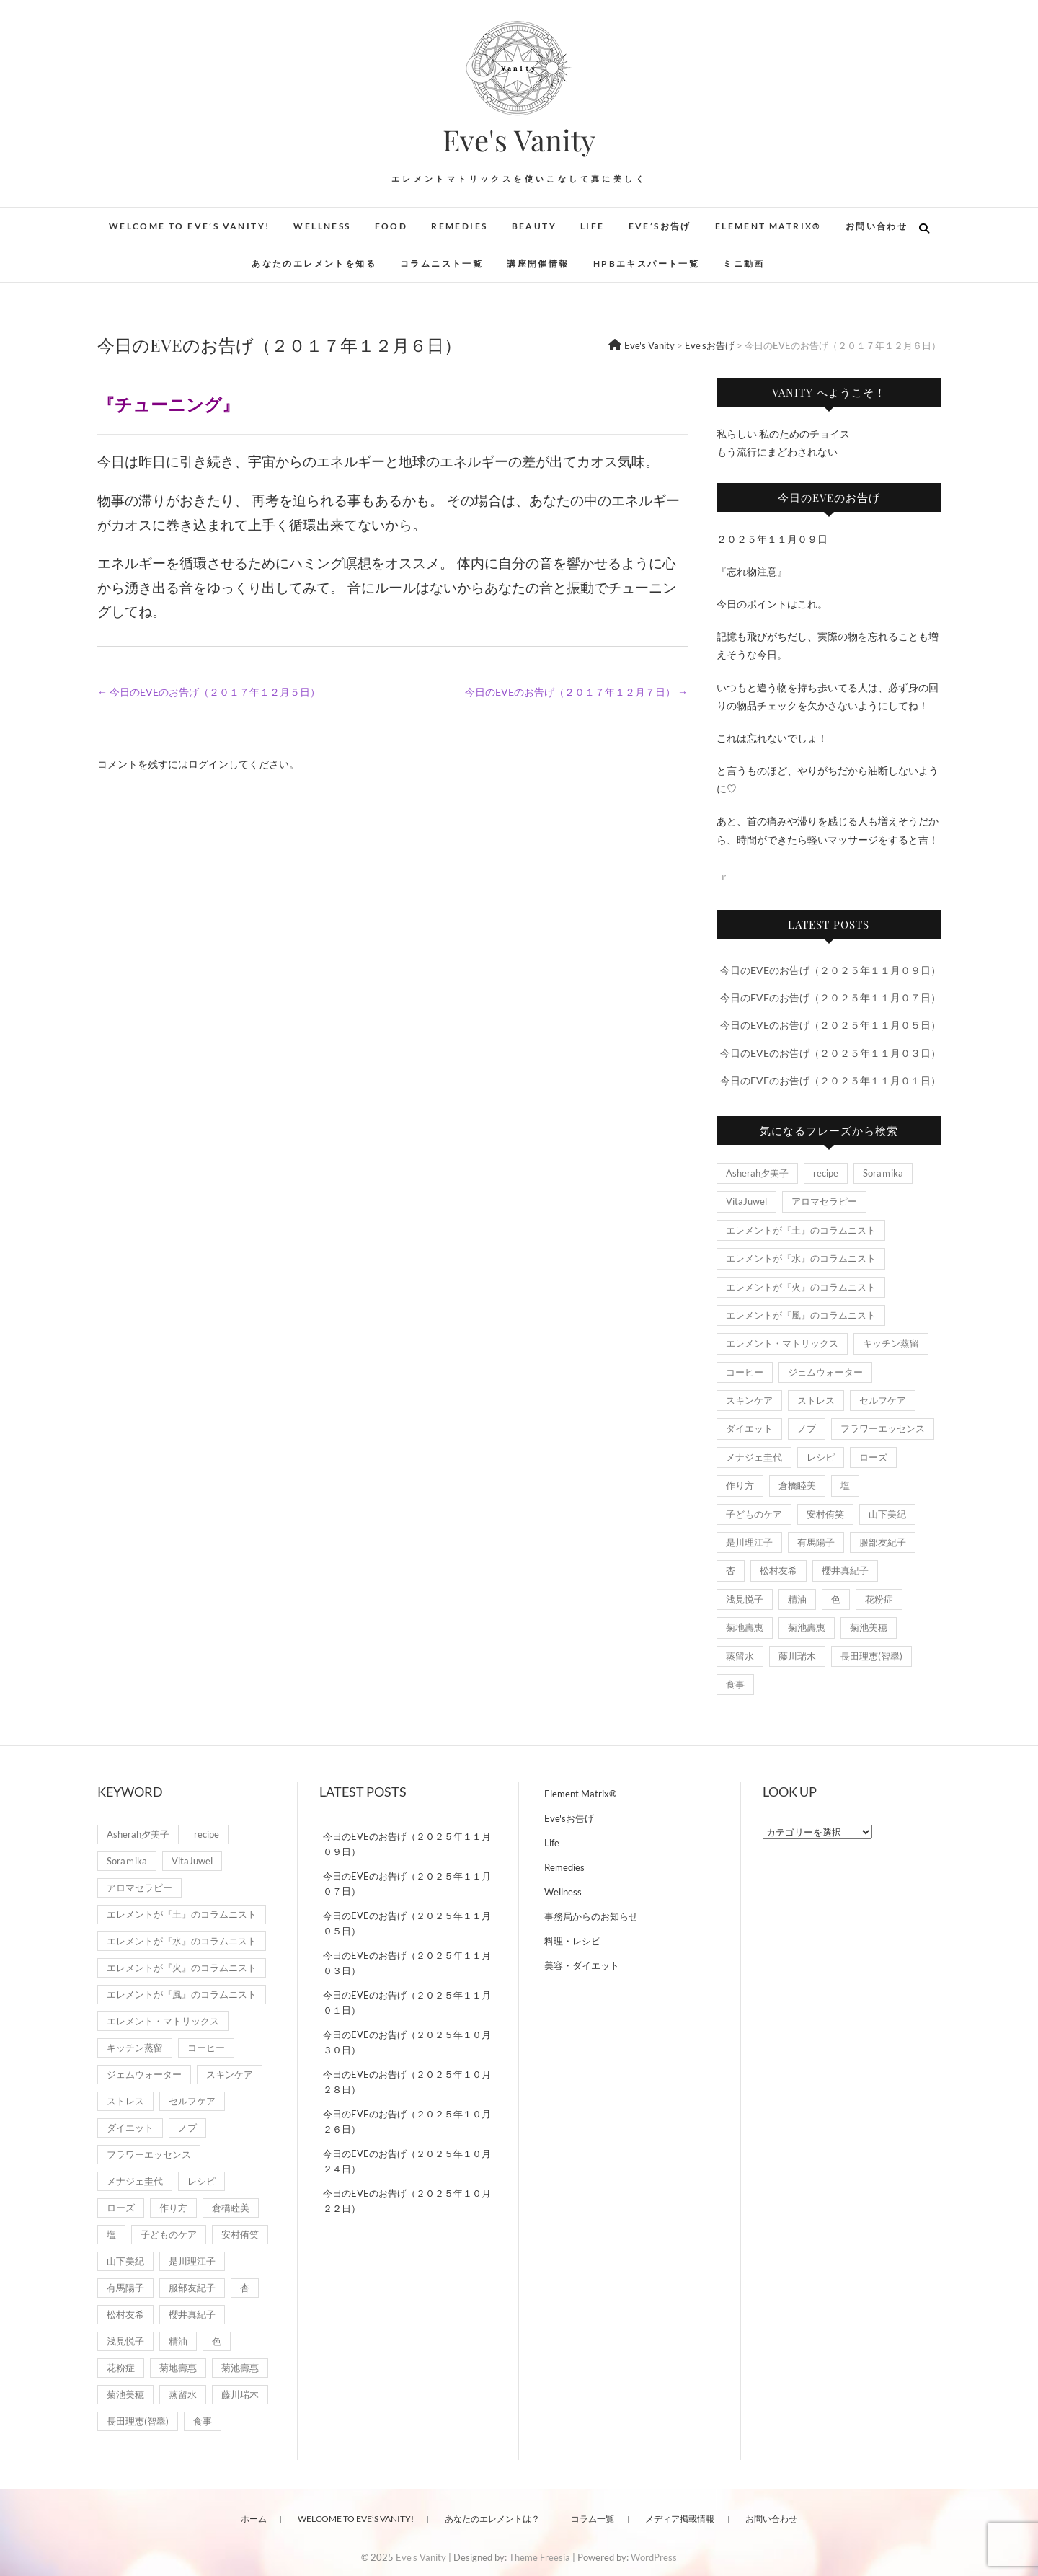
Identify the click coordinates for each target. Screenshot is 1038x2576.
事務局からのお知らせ (591, 1916)
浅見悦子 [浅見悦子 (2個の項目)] (744, 1599)
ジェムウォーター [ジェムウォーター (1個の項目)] (825, 1372)
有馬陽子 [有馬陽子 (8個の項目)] (816, 1542)
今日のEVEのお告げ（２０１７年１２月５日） (208, 692)
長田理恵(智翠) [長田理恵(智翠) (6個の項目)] (871, 1656)
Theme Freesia (539, 2557)
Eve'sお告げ (569, 1818)
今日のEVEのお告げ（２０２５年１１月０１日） (830, 1080)
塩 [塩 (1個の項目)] (845, 1485)
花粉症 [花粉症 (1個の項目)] (879, 1599)
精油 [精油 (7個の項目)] (797, 1599)
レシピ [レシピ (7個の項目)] (821, 1457)
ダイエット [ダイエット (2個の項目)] (749, 1428)
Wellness (321, 226)
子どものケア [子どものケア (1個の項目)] (754, 1514)
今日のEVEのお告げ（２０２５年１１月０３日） (830, 1053)
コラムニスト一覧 (441, 263)
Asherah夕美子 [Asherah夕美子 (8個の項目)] (757, 1173)
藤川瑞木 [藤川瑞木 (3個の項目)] (797, 1656)
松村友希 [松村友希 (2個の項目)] (778, 1570)
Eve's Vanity (519, 140)
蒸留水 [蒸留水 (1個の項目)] (740, 1656)
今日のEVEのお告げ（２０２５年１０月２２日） (407, 2200)
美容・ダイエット (581, 1965)
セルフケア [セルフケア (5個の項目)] (882, 1400)
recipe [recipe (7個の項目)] (825, 1173)
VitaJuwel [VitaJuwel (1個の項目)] (746, 1201)
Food (391, 226)
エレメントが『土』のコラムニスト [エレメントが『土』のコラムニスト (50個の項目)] (801, 1230)
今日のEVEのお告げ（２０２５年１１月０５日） (830, 1025)
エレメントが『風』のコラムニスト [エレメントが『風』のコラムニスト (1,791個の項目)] (801, 1315)
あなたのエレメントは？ (492, 2518)
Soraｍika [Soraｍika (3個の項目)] (883, 1173)
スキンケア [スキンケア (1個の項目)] (749, 1400)
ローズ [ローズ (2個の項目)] (873, 1457)
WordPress (654, 2557)
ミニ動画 (744, 263)
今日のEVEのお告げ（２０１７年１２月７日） (576, 692)
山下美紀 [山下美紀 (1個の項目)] (887, 1514)
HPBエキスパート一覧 (646, 263)
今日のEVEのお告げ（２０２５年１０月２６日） (407, 2121)
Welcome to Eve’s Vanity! (189, 226)
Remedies (459, 226)
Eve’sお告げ (660, 226)
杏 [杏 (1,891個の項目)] (730, 1570)
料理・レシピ (572, 1941)
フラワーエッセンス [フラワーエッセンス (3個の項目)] (882, 1428)
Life (592, 226)
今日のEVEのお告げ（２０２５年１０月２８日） (407, 2081)
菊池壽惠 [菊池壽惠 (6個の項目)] (806, 1627)
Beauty (534, 226)
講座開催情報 (538, 263)
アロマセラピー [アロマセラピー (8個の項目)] (824, 1201)
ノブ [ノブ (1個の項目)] (806, 1428)
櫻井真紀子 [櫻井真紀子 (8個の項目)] (845, 1570)
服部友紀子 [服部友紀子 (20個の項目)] (882, 1542)
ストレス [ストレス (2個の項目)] (816, 1400)
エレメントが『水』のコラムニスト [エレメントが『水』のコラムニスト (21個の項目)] (801, 1258)
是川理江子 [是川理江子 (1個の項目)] (749, 1542)
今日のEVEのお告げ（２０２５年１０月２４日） (407, 2161)
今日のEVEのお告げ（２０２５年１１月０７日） (830, 997)
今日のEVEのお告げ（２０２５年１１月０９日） (830, 970)
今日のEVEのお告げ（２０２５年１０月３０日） (407, 2042)
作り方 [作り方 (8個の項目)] (740, 1485)
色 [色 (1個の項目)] (835, 1599)
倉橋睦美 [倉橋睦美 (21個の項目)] (797, 1485)
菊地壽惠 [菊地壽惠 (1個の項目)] (744, 1627)
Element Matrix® (768, 226)
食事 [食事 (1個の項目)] (735, 1684)
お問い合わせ (877, 226)
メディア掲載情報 (679, 2518)
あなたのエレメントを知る (314, 263)
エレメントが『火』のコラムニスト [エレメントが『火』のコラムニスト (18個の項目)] (801, 1287)
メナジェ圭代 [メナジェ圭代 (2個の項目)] (754, 1457)
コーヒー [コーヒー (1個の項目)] (744, 1372)
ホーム (254, 2518)
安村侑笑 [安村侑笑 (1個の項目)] (825, 1514)
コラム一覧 (592, 2518)
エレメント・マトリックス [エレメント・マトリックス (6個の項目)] (782, 1343)
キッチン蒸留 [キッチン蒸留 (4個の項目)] (891, 1343)
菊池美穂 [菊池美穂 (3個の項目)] (868, 1627)
